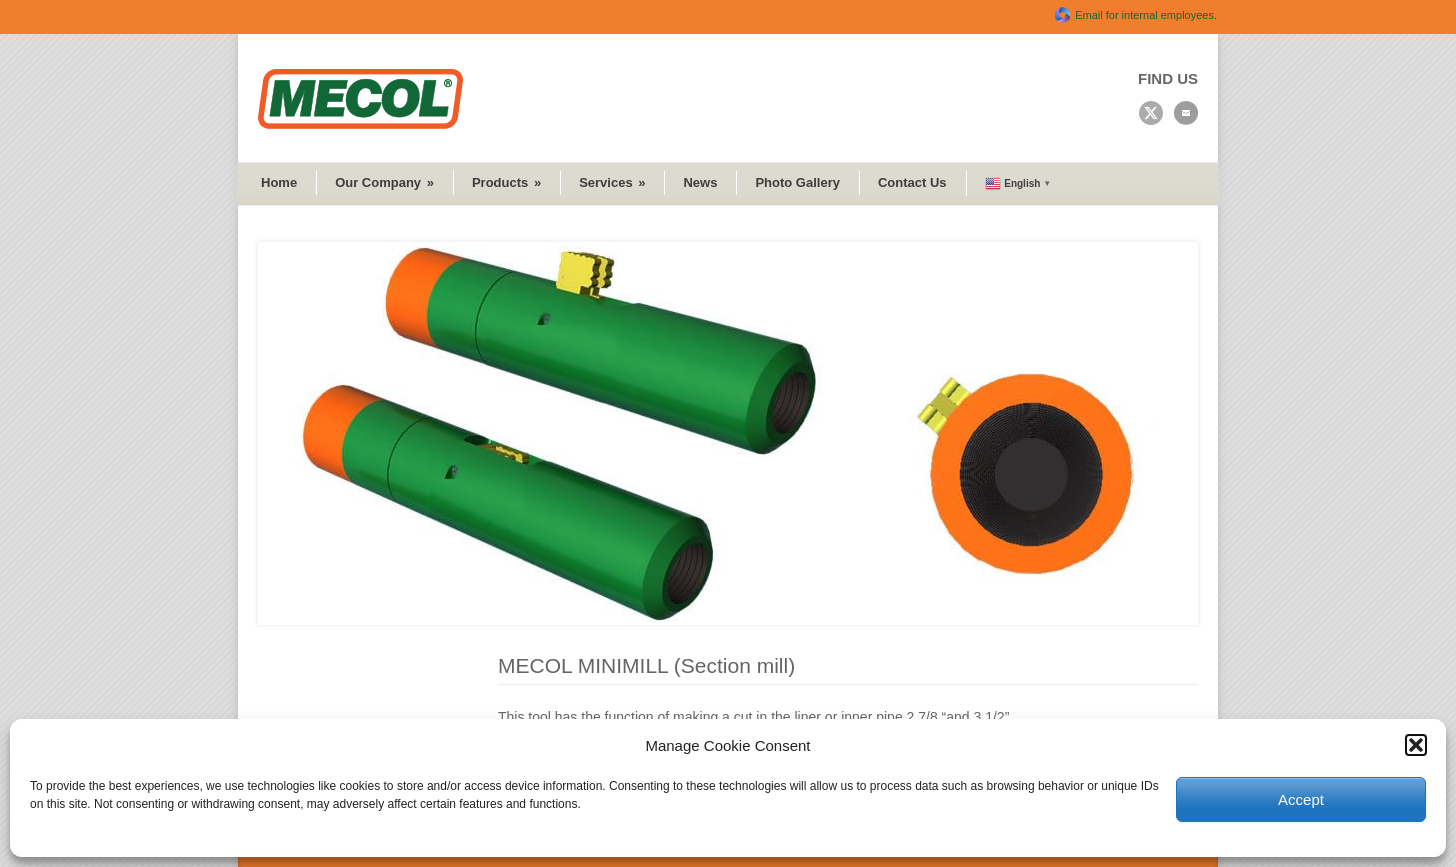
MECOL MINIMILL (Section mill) (646, 665)
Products (506, 182)
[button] (1416, 745)
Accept (1301, 799)
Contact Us (912, 182)
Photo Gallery (797, 182)
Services (612, 182)
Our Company (384, 182)
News (700, 182)
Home (279, 182)
